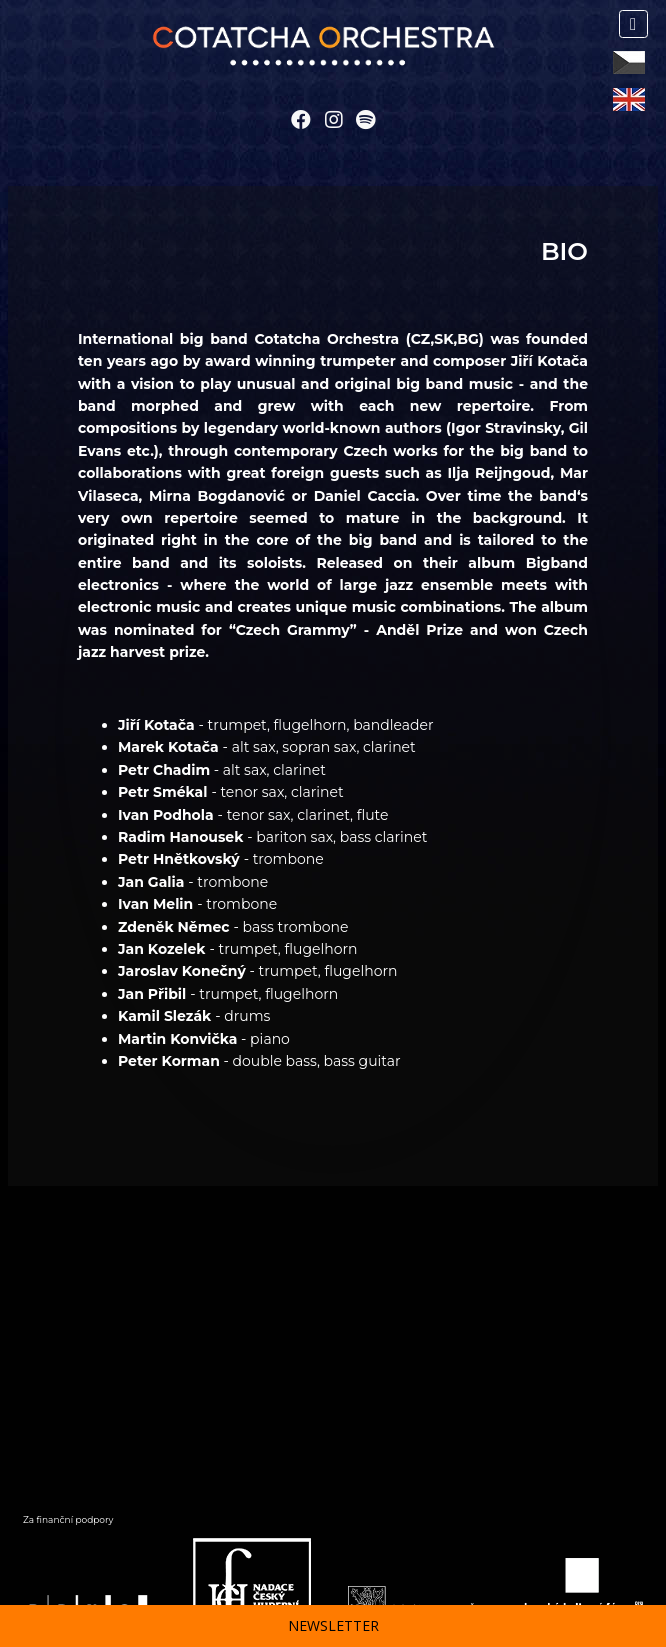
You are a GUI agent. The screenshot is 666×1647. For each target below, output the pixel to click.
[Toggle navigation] (633, 24)
